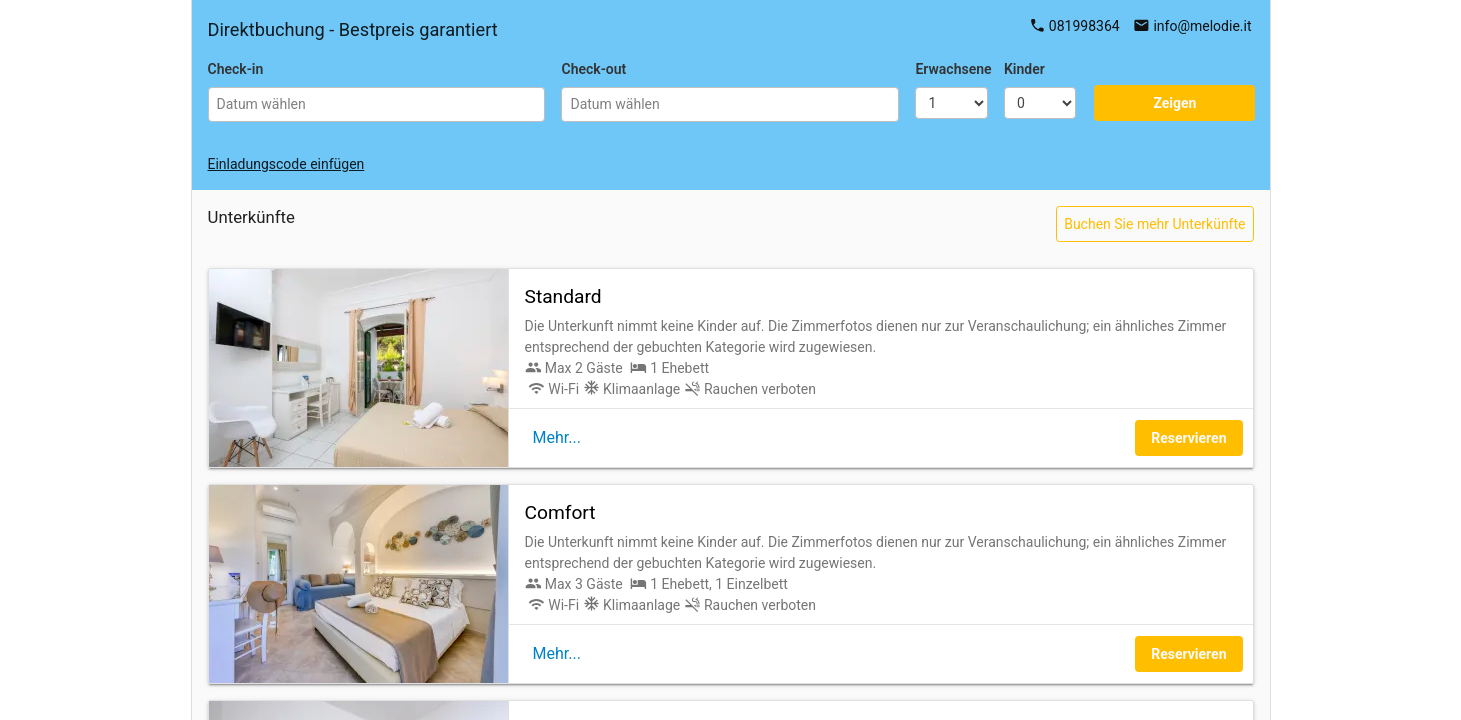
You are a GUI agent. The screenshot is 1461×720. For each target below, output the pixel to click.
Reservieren (1188, 438)
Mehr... (557, 437)
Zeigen (1174, 103)
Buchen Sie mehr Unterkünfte (1154, 224)
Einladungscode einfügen (286, 164)
